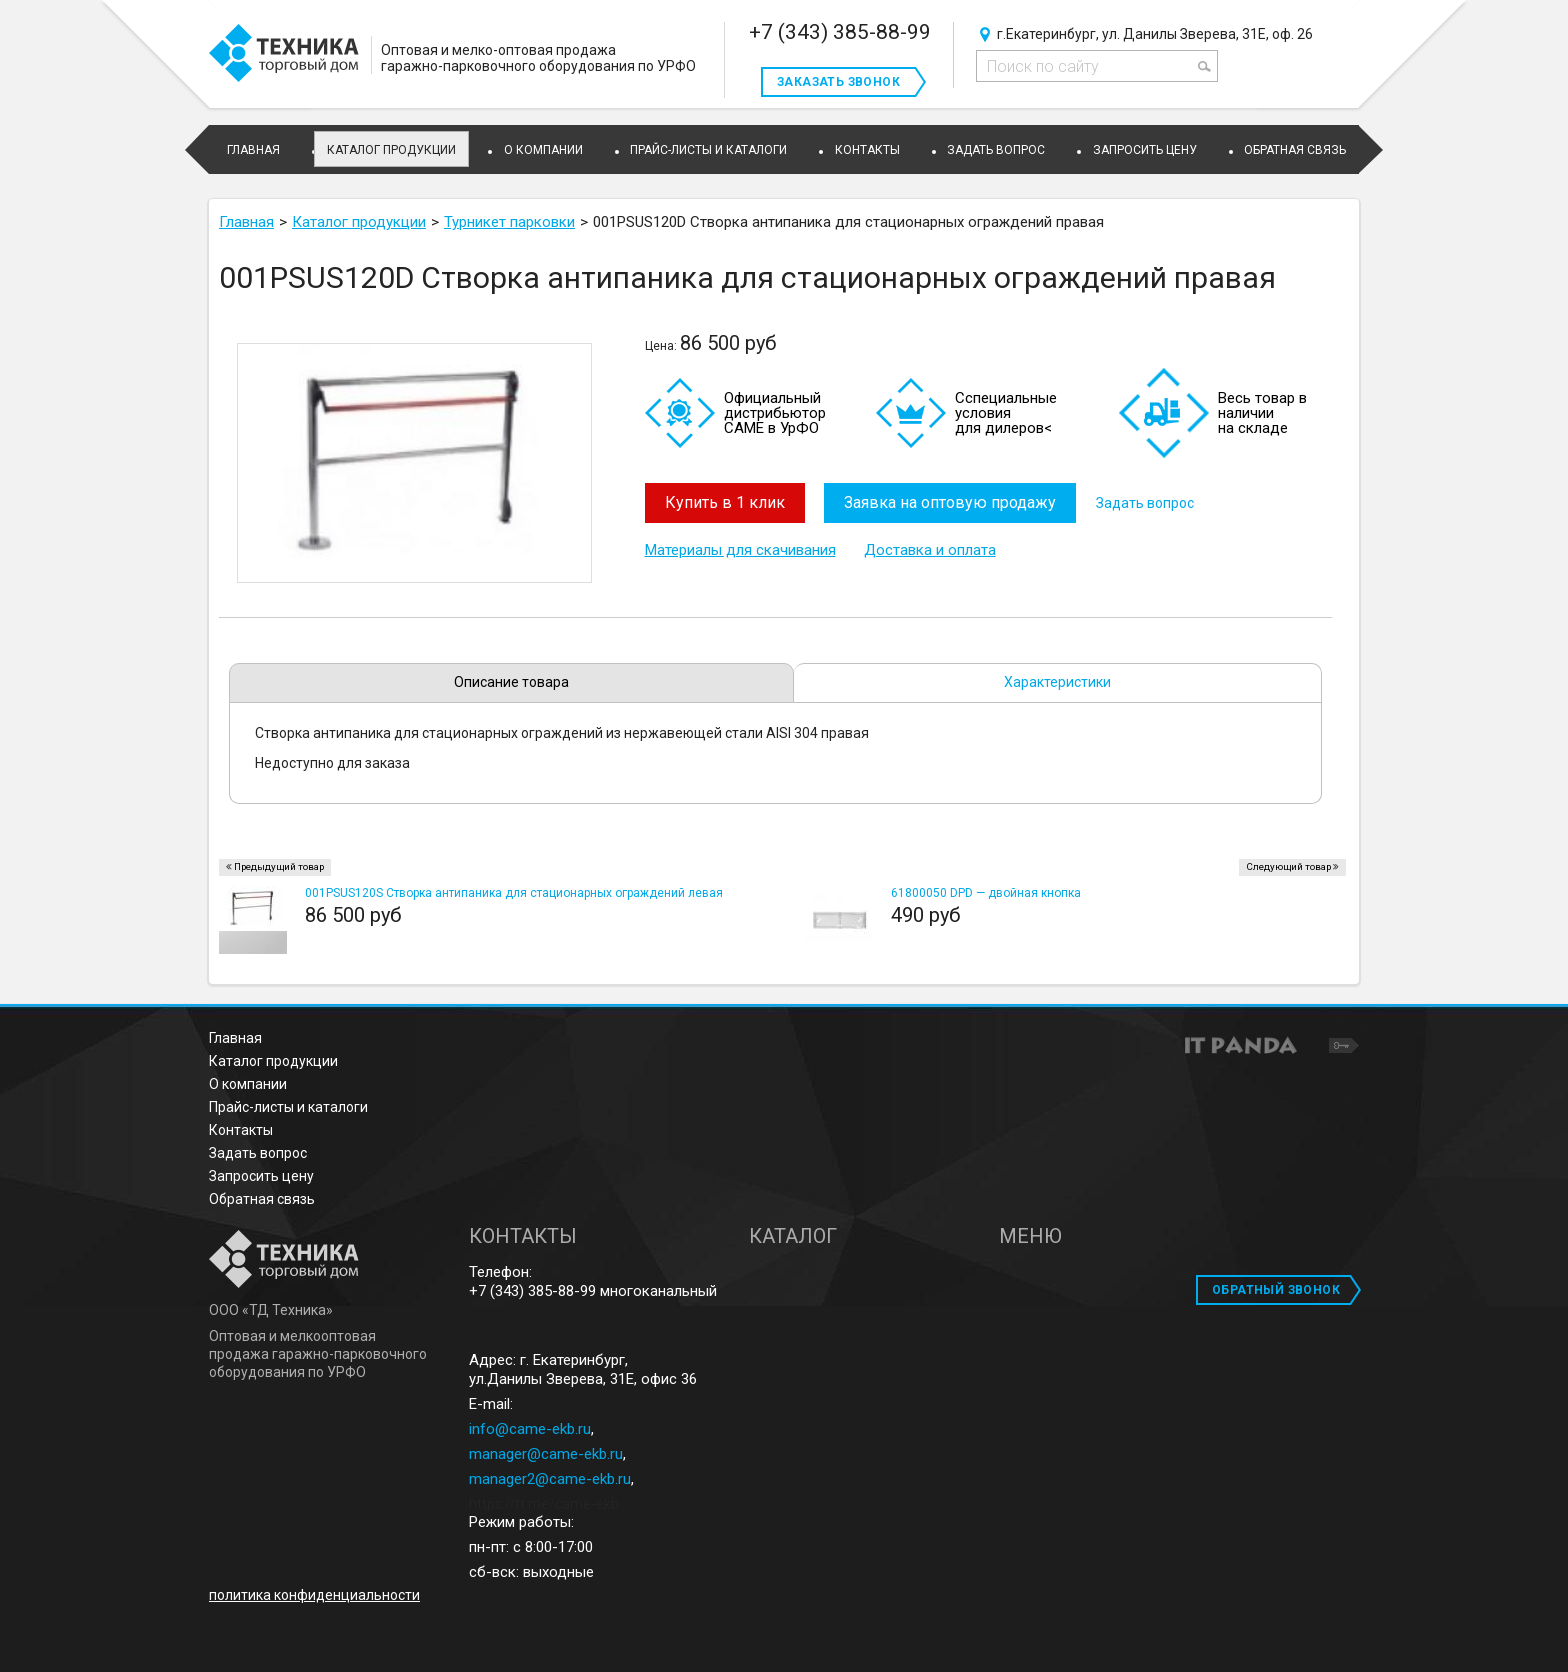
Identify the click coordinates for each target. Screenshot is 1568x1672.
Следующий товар (1288, 866)
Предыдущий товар (279, 866)
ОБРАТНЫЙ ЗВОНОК (1276, 1290)
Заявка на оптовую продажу (951, 502)
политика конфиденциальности (314, 1595)
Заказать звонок (838, 82)
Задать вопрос (1146, 503)
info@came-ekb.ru (530, 1429)
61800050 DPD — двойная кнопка (986, 893)
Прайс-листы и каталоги (288, 1107)
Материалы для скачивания (740, 550)
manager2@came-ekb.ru (550, 1479)
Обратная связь (262, 1199)
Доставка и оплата (930, 550)
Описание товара (511, 682)
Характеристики (1057, 682)
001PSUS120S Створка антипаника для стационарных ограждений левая (514, 893)
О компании (248, 1084)
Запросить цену (261, 1176)
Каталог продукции (391, 150)
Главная (235, 1038)
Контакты (241, 1130)
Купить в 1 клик (725, 502)
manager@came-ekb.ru (546, 1454)
